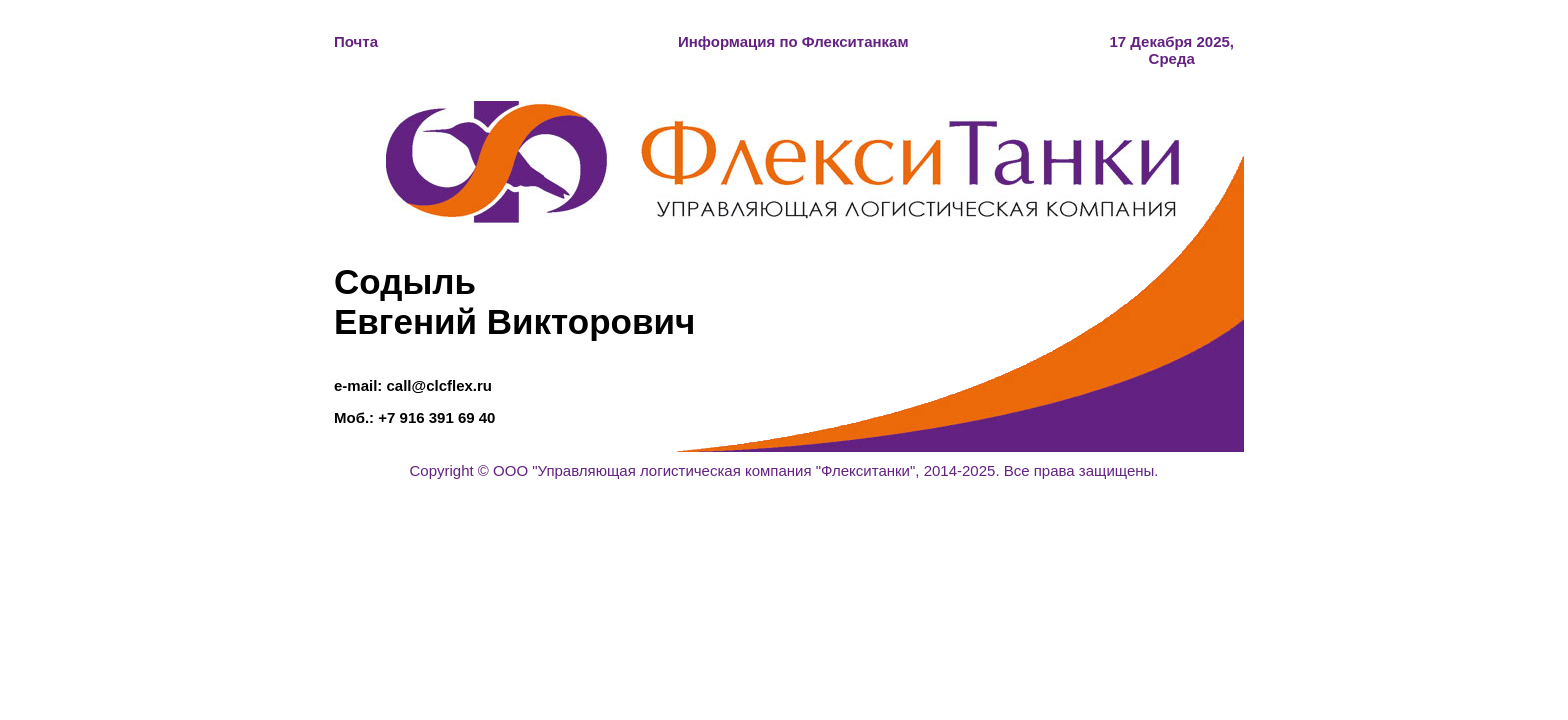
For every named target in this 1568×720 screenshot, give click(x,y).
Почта (356, 41)
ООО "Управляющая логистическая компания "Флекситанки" (704, 470)
